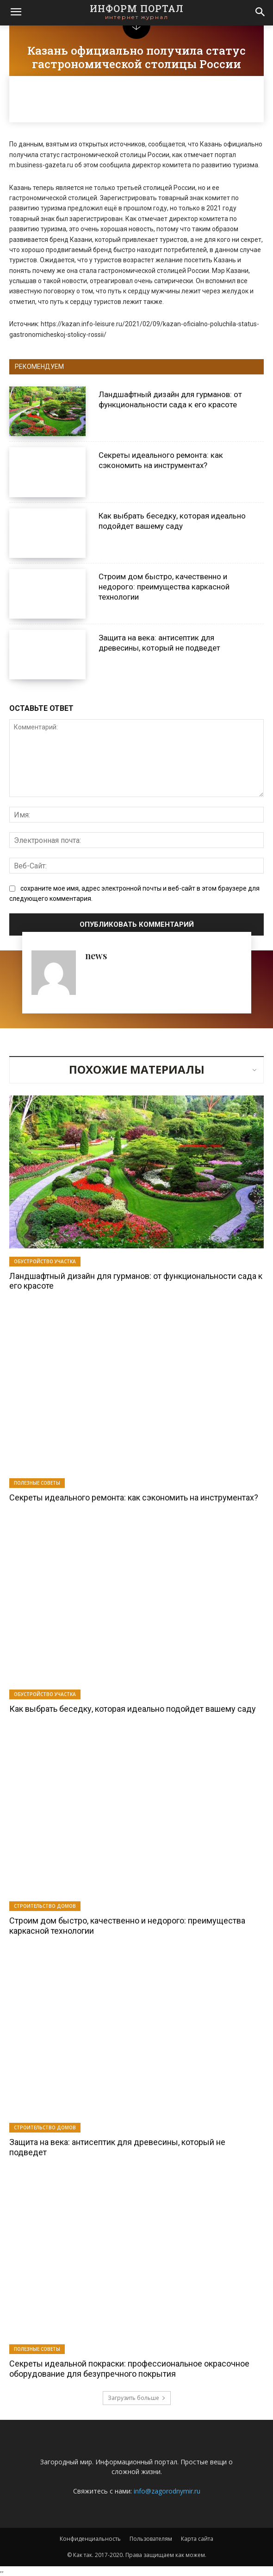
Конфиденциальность (90, 2539)
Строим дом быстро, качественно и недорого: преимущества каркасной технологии (164, 586)
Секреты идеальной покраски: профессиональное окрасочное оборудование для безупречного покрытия (129, 2369)
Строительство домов (45, 1906)
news (96, 955)
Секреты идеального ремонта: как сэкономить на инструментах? (133, 1497)
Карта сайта (197, 2539)
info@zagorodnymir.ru (167, 2491)
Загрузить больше (137, 2398)
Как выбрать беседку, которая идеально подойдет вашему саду (172, 521)
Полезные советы (37, 1483)
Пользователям (151, 2539)
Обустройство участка (45, 1261)
